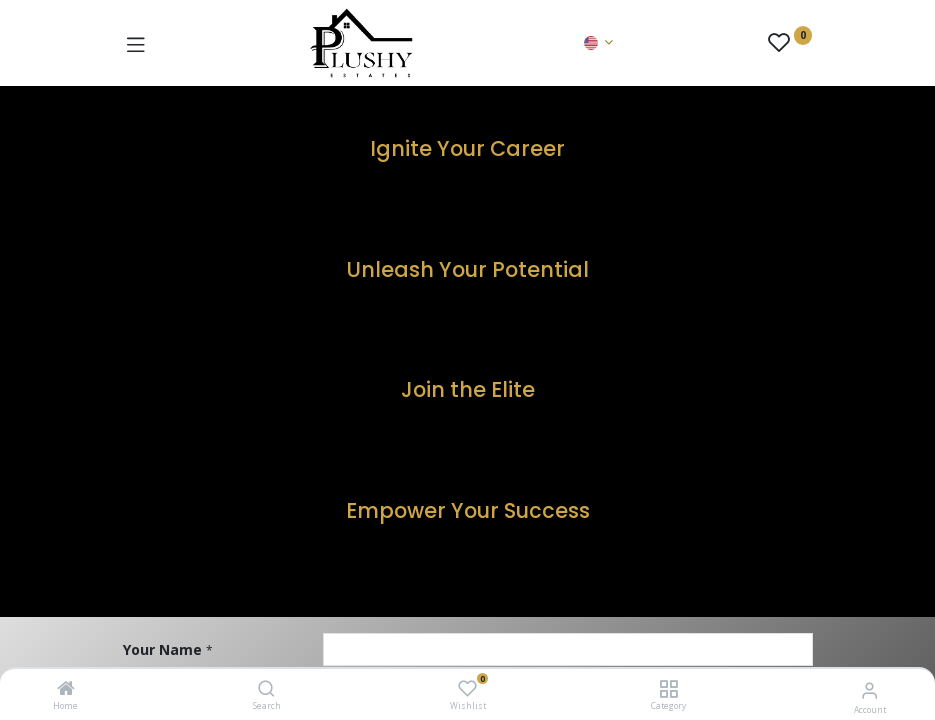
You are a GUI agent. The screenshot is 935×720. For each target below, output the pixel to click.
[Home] (66, 689)
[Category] (668, 689)
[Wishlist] (467, 688)
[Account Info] (869, 689)
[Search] (266, 689)
